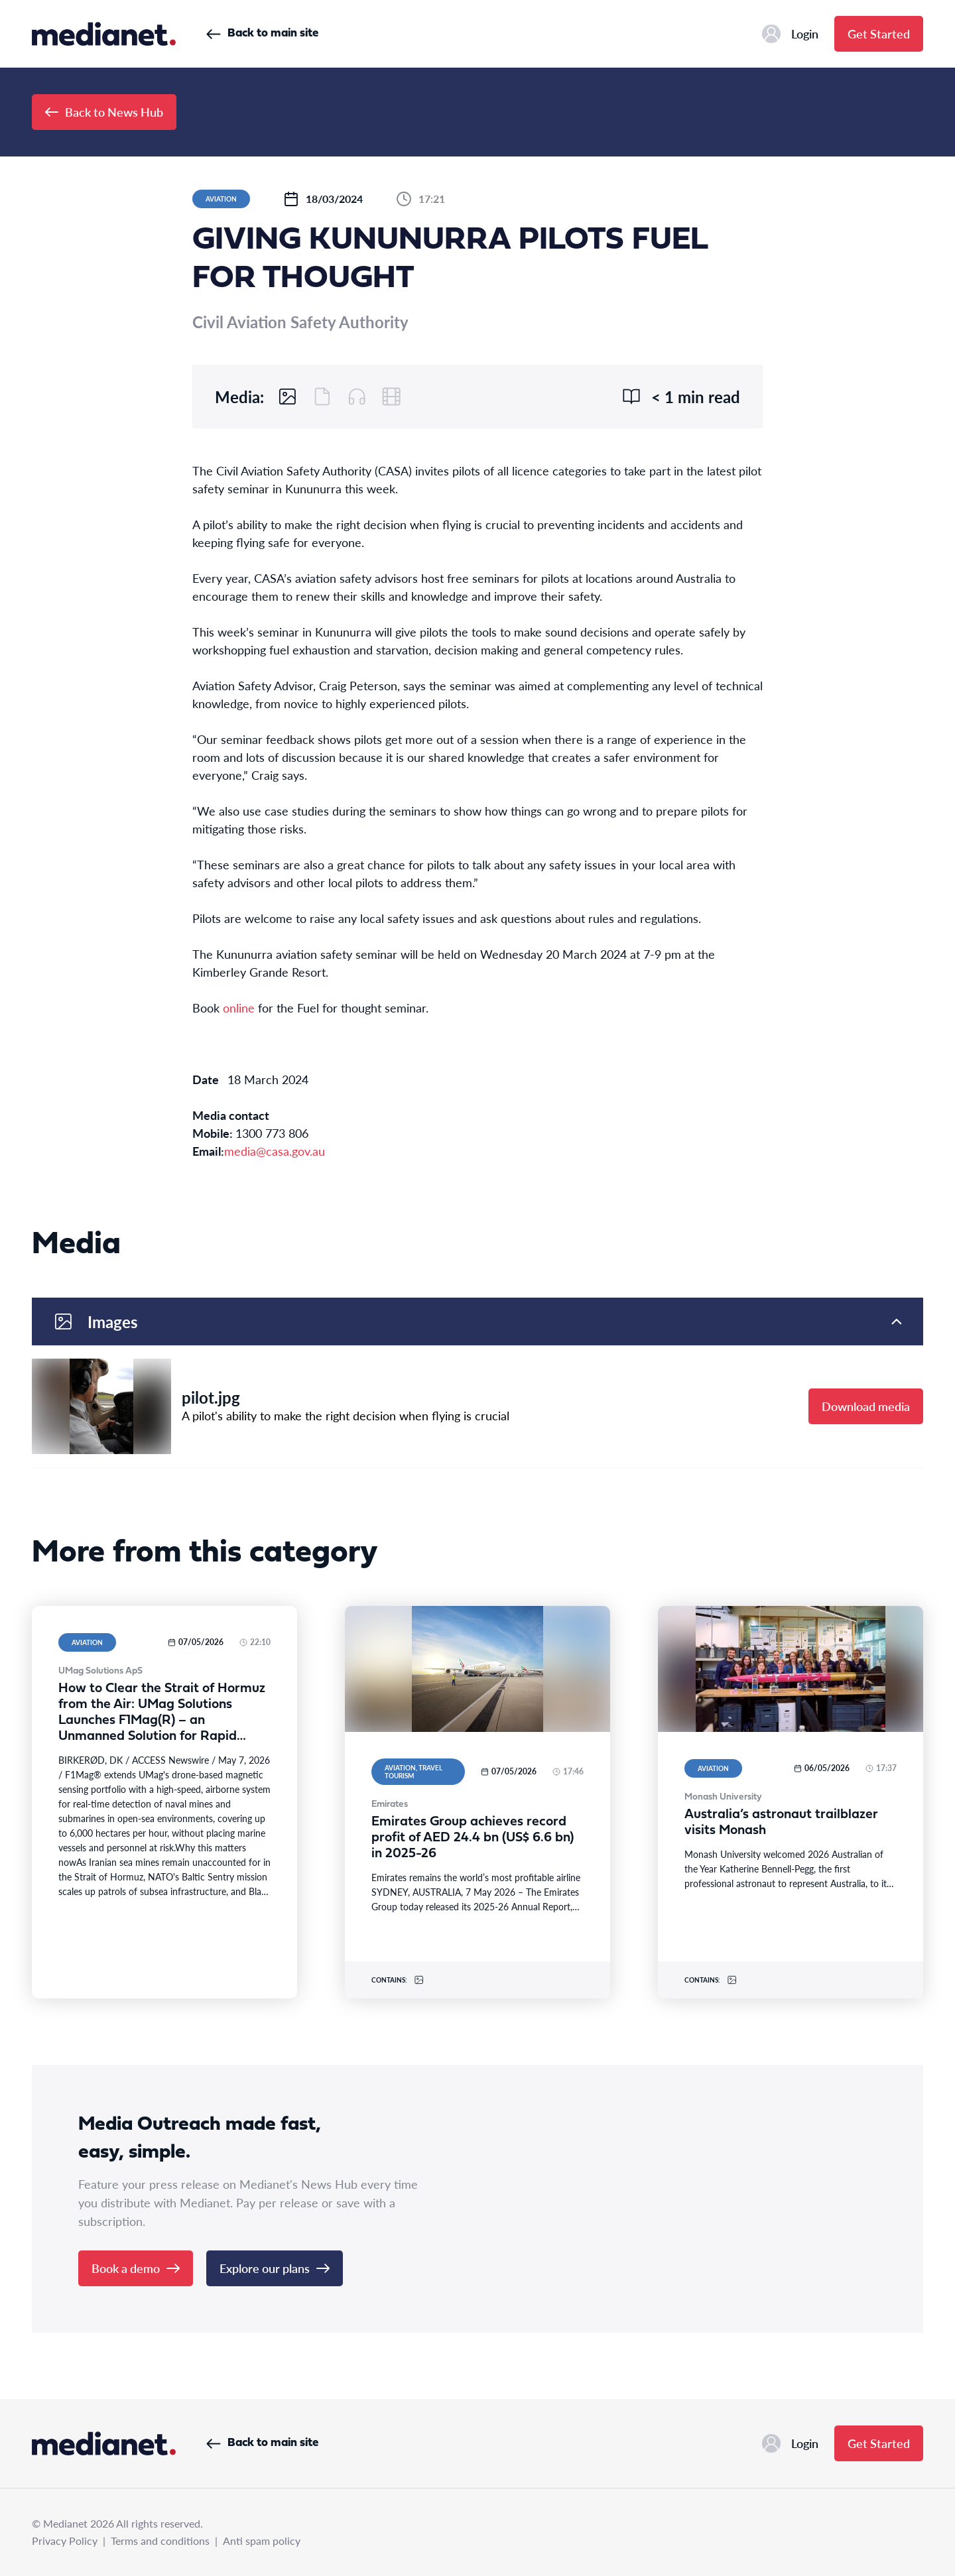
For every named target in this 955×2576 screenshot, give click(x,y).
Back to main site (262, 33)
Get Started (879, 33)
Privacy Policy (64, 2540)
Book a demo (136, 2268)
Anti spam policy (261, 2540)
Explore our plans (275, 2268)
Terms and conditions (160, 2540)
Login (790, 34)
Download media (866, 1406)
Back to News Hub (104, 111)
